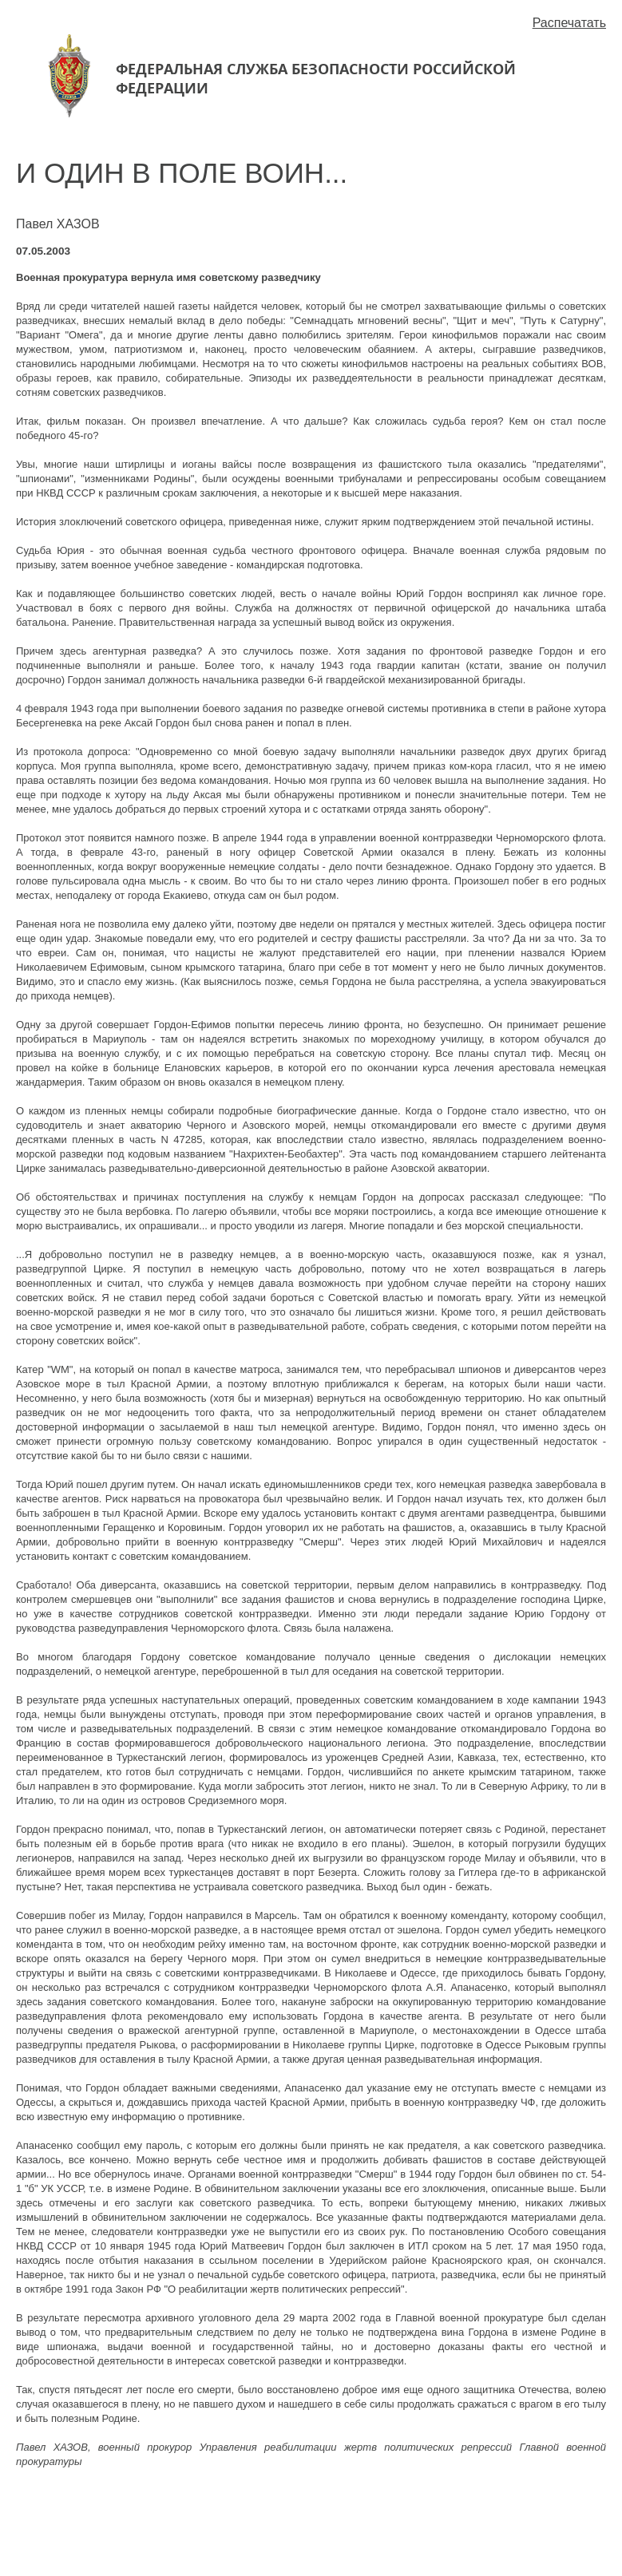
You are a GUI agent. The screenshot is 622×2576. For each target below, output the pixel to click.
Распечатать (569, 23)
